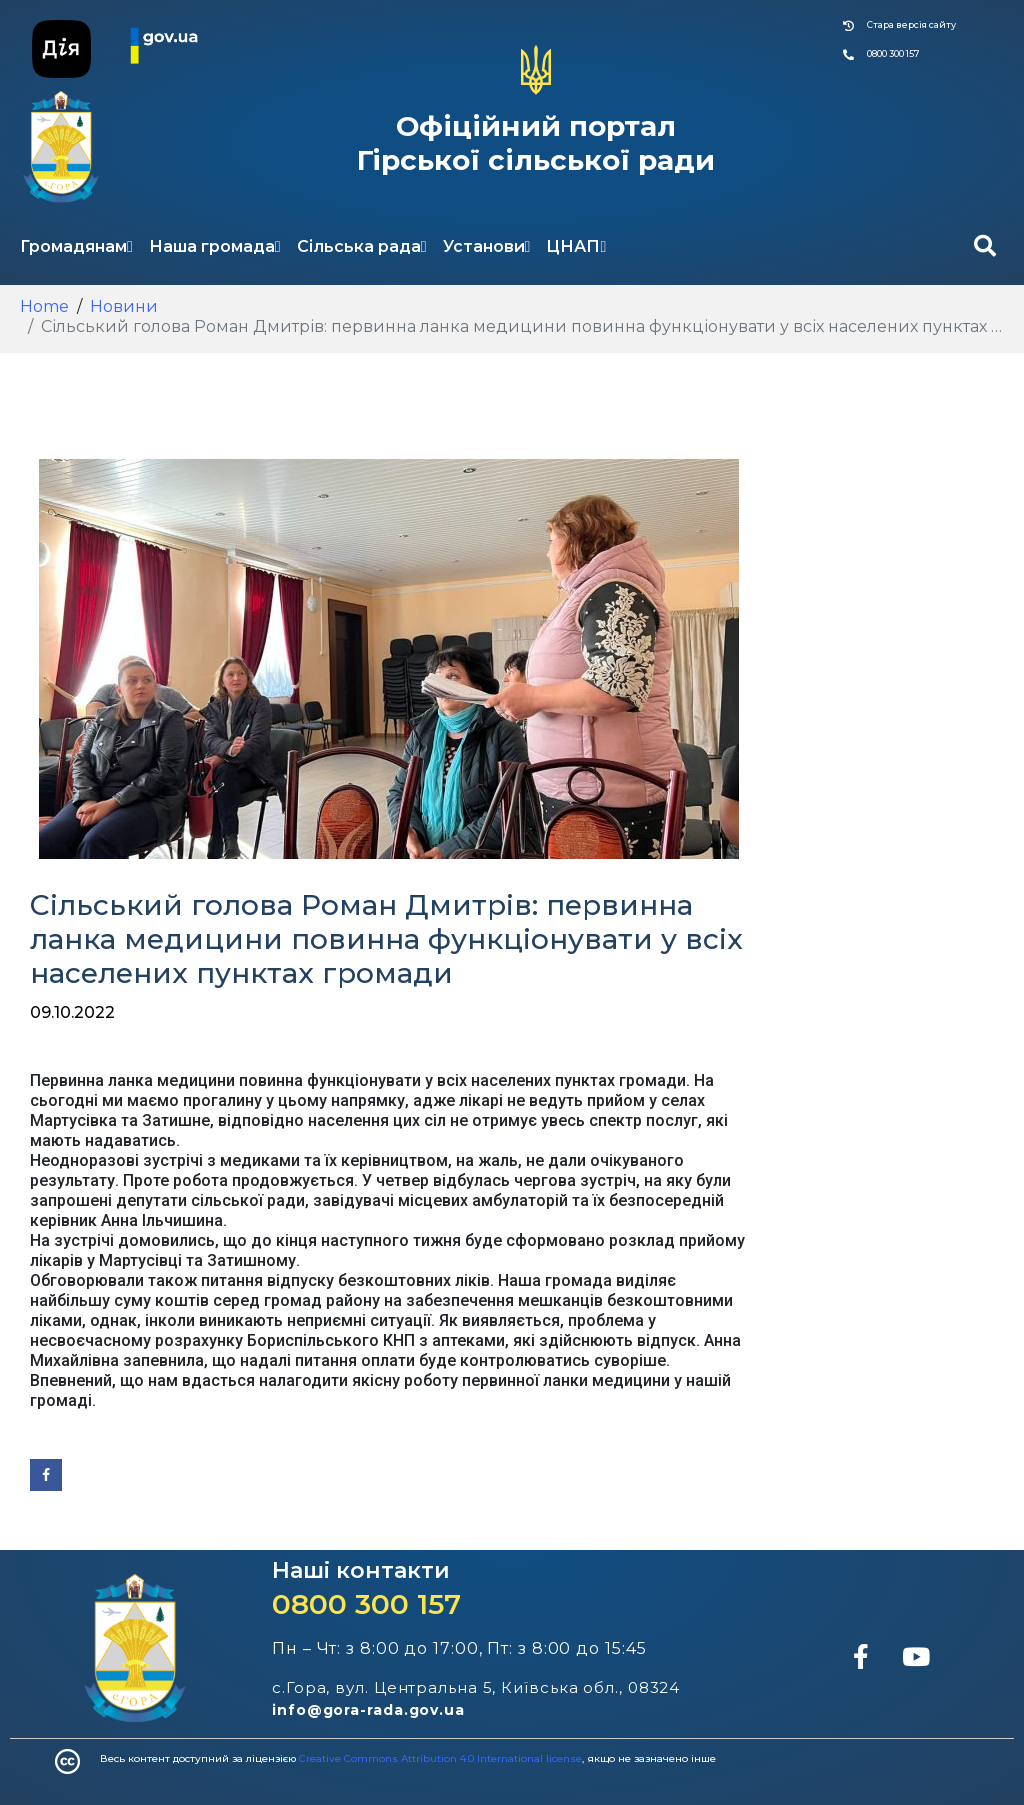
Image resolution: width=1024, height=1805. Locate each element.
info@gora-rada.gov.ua (368, 1710)
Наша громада (215, 246)
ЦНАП (576, 246)
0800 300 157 (366, 1604)
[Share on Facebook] (46, 1475)
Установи (487, 246)
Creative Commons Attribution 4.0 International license (440, 1758)
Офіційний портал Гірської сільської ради (536, 143)
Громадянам (76, 246)
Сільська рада (362, 246)
